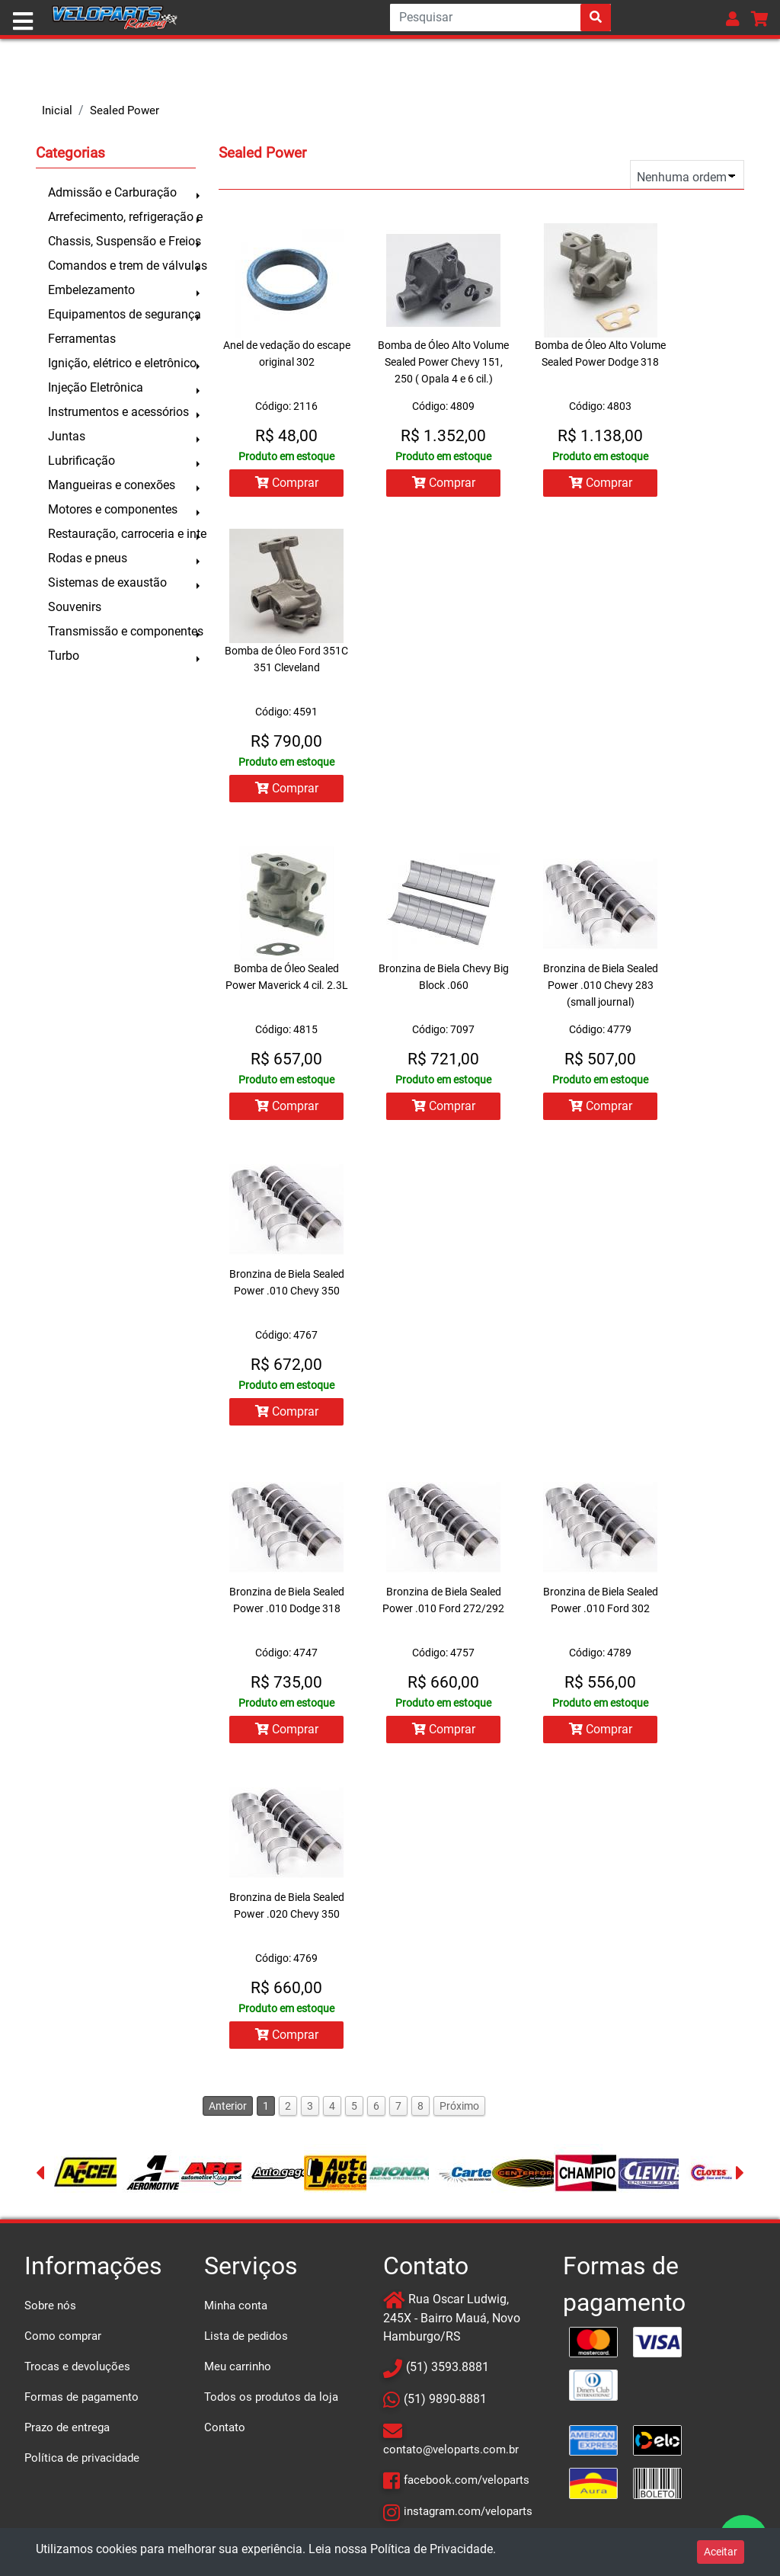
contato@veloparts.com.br (451, 2449)
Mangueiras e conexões (111, 485)
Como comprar (62, 2336)
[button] (733, 19)
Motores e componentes (112, 509)
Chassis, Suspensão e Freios (122, 241)
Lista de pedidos (246, 2336)
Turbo (63, 655)
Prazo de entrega (67, 2427)
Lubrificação (81, 460)
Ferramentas (82, 338)
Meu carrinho (237, 2366)
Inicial (57, 110)
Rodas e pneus (87, 558)
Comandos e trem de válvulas (122, 265)
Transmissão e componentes (122, 631)
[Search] (500, 17)
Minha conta (235, 2305)
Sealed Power (124, 110)
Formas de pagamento (81, 2397)
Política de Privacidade (431, 2549)
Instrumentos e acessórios (118, 412)
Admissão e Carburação (112, 192)
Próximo (459, 2106)
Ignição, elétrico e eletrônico (122, 363)
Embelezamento (91, 290)
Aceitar (720, 2552)
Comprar (286, 482)
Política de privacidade (81, 2458)
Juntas (66, 436)
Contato (224, 2427)
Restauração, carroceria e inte (122, 533)
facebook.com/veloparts (466, 2480)
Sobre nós (50, 2305)
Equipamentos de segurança (122, 314)
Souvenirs (74, 607)
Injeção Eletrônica (95, 387)
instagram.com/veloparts (468, 2511)
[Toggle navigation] (23, 21)
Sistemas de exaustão (107, 582)
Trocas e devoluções (77, 2366)
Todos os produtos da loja (271, 2397)
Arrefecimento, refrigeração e (122, 217)
